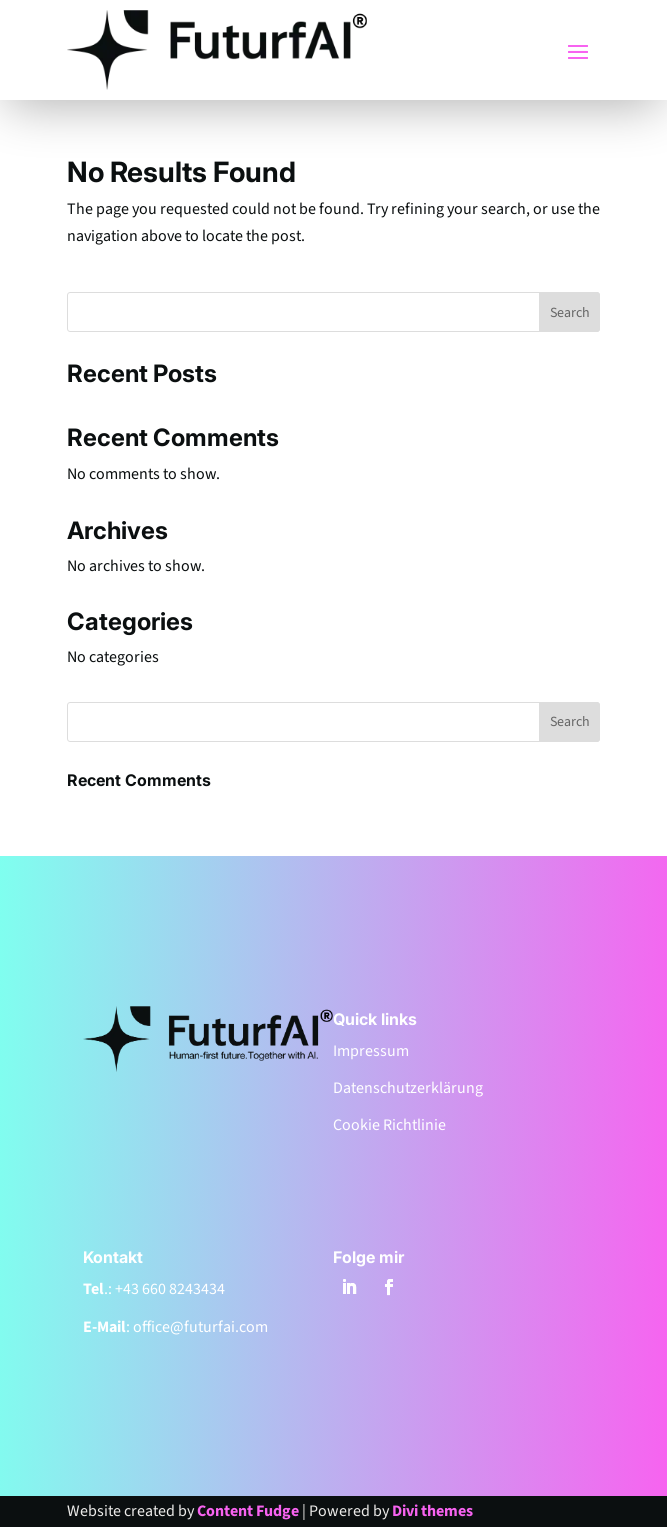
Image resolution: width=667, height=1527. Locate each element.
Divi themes (432, 1511)
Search (570, 313)
